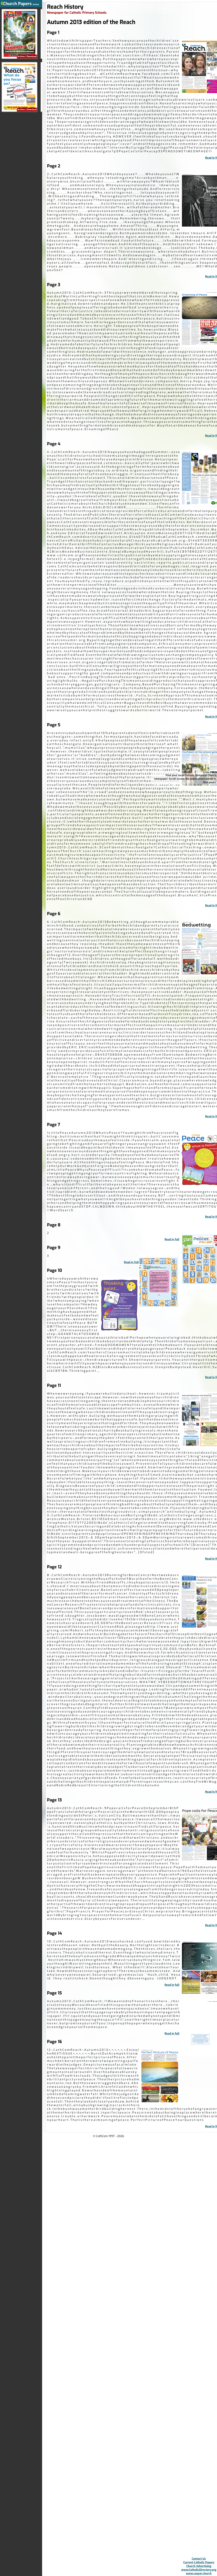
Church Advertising (198, 2566)
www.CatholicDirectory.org (198, 2570)
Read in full (172, 1239)
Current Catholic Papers (198, 2562)
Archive (21, 56)
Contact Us (199, 2559)
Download (31, 56)
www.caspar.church (199, 2573)
